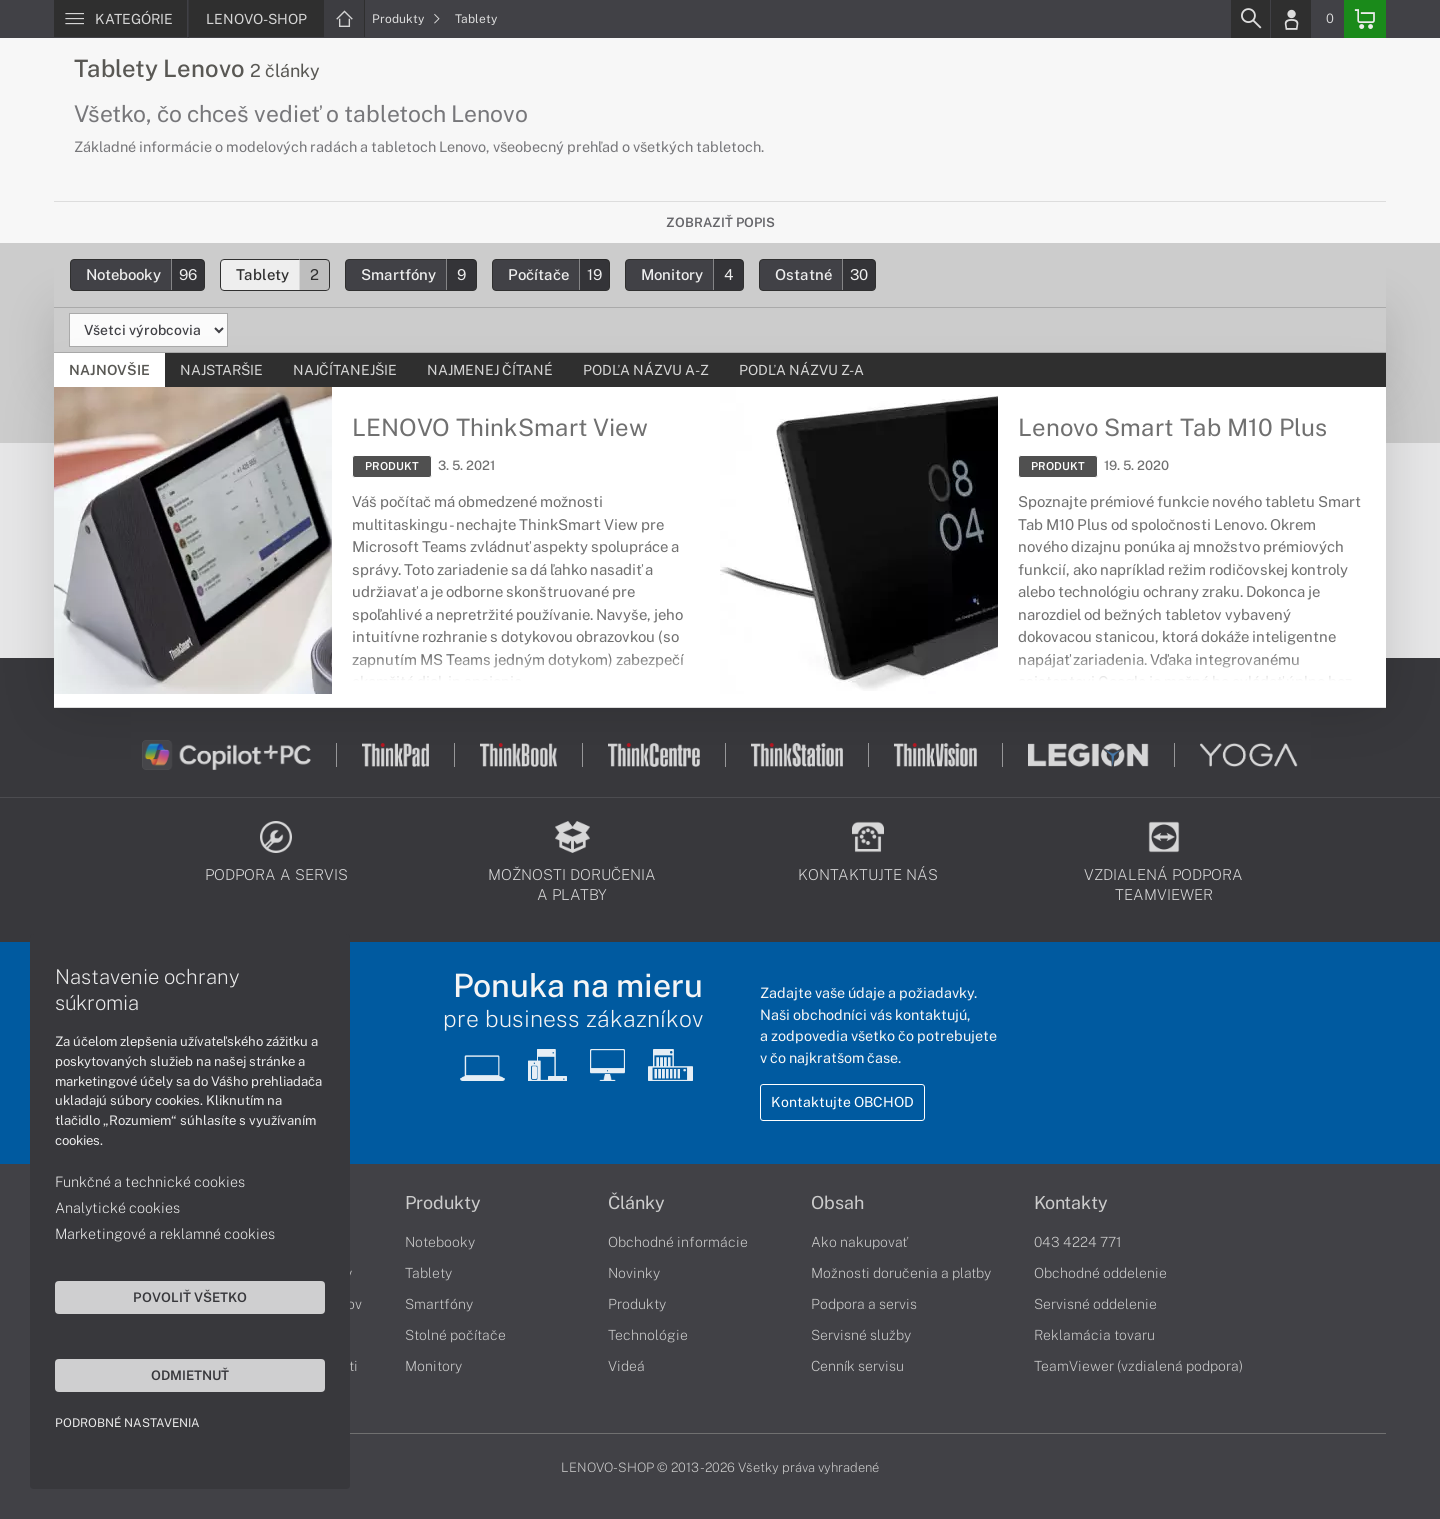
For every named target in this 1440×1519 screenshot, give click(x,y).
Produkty (406, 19)
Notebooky (145, 274)
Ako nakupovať (859, 1242)
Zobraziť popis (720, 222)
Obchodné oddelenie (1100, 1273)
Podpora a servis (864, 1304)
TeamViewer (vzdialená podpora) (1138, 1366)
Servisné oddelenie (1095, 1304)
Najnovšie (109, 370)
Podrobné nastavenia (127, 1423)
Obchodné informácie (678, 1242)
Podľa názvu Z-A (801, 370)
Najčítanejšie (345, 370)
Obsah (837, 1203)
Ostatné (825, 274)
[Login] (1291, 19)
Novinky (634, 1273)
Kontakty (1071, 1203)
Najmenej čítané (490, 370)
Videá (626, 1366)
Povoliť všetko (190, 1297)
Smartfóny (418, 274)
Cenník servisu (857, 1366)
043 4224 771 (1078, 1242)
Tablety (476, 19)
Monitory (692, 274)
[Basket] (1365, 19)
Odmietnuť (190, 1375)
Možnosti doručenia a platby (901, 1273)
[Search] (1250, 19)
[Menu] (120, 19)
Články (636, 1203)
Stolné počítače (455, 1335)
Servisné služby (861, 1335)
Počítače (558, 274)
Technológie (648, 1335)
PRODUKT (392, 466)
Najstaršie (221, 370)
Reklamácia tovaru (1094, 1335)
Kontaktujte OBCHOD (842, 1102)
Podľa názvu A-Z (646, 370)
